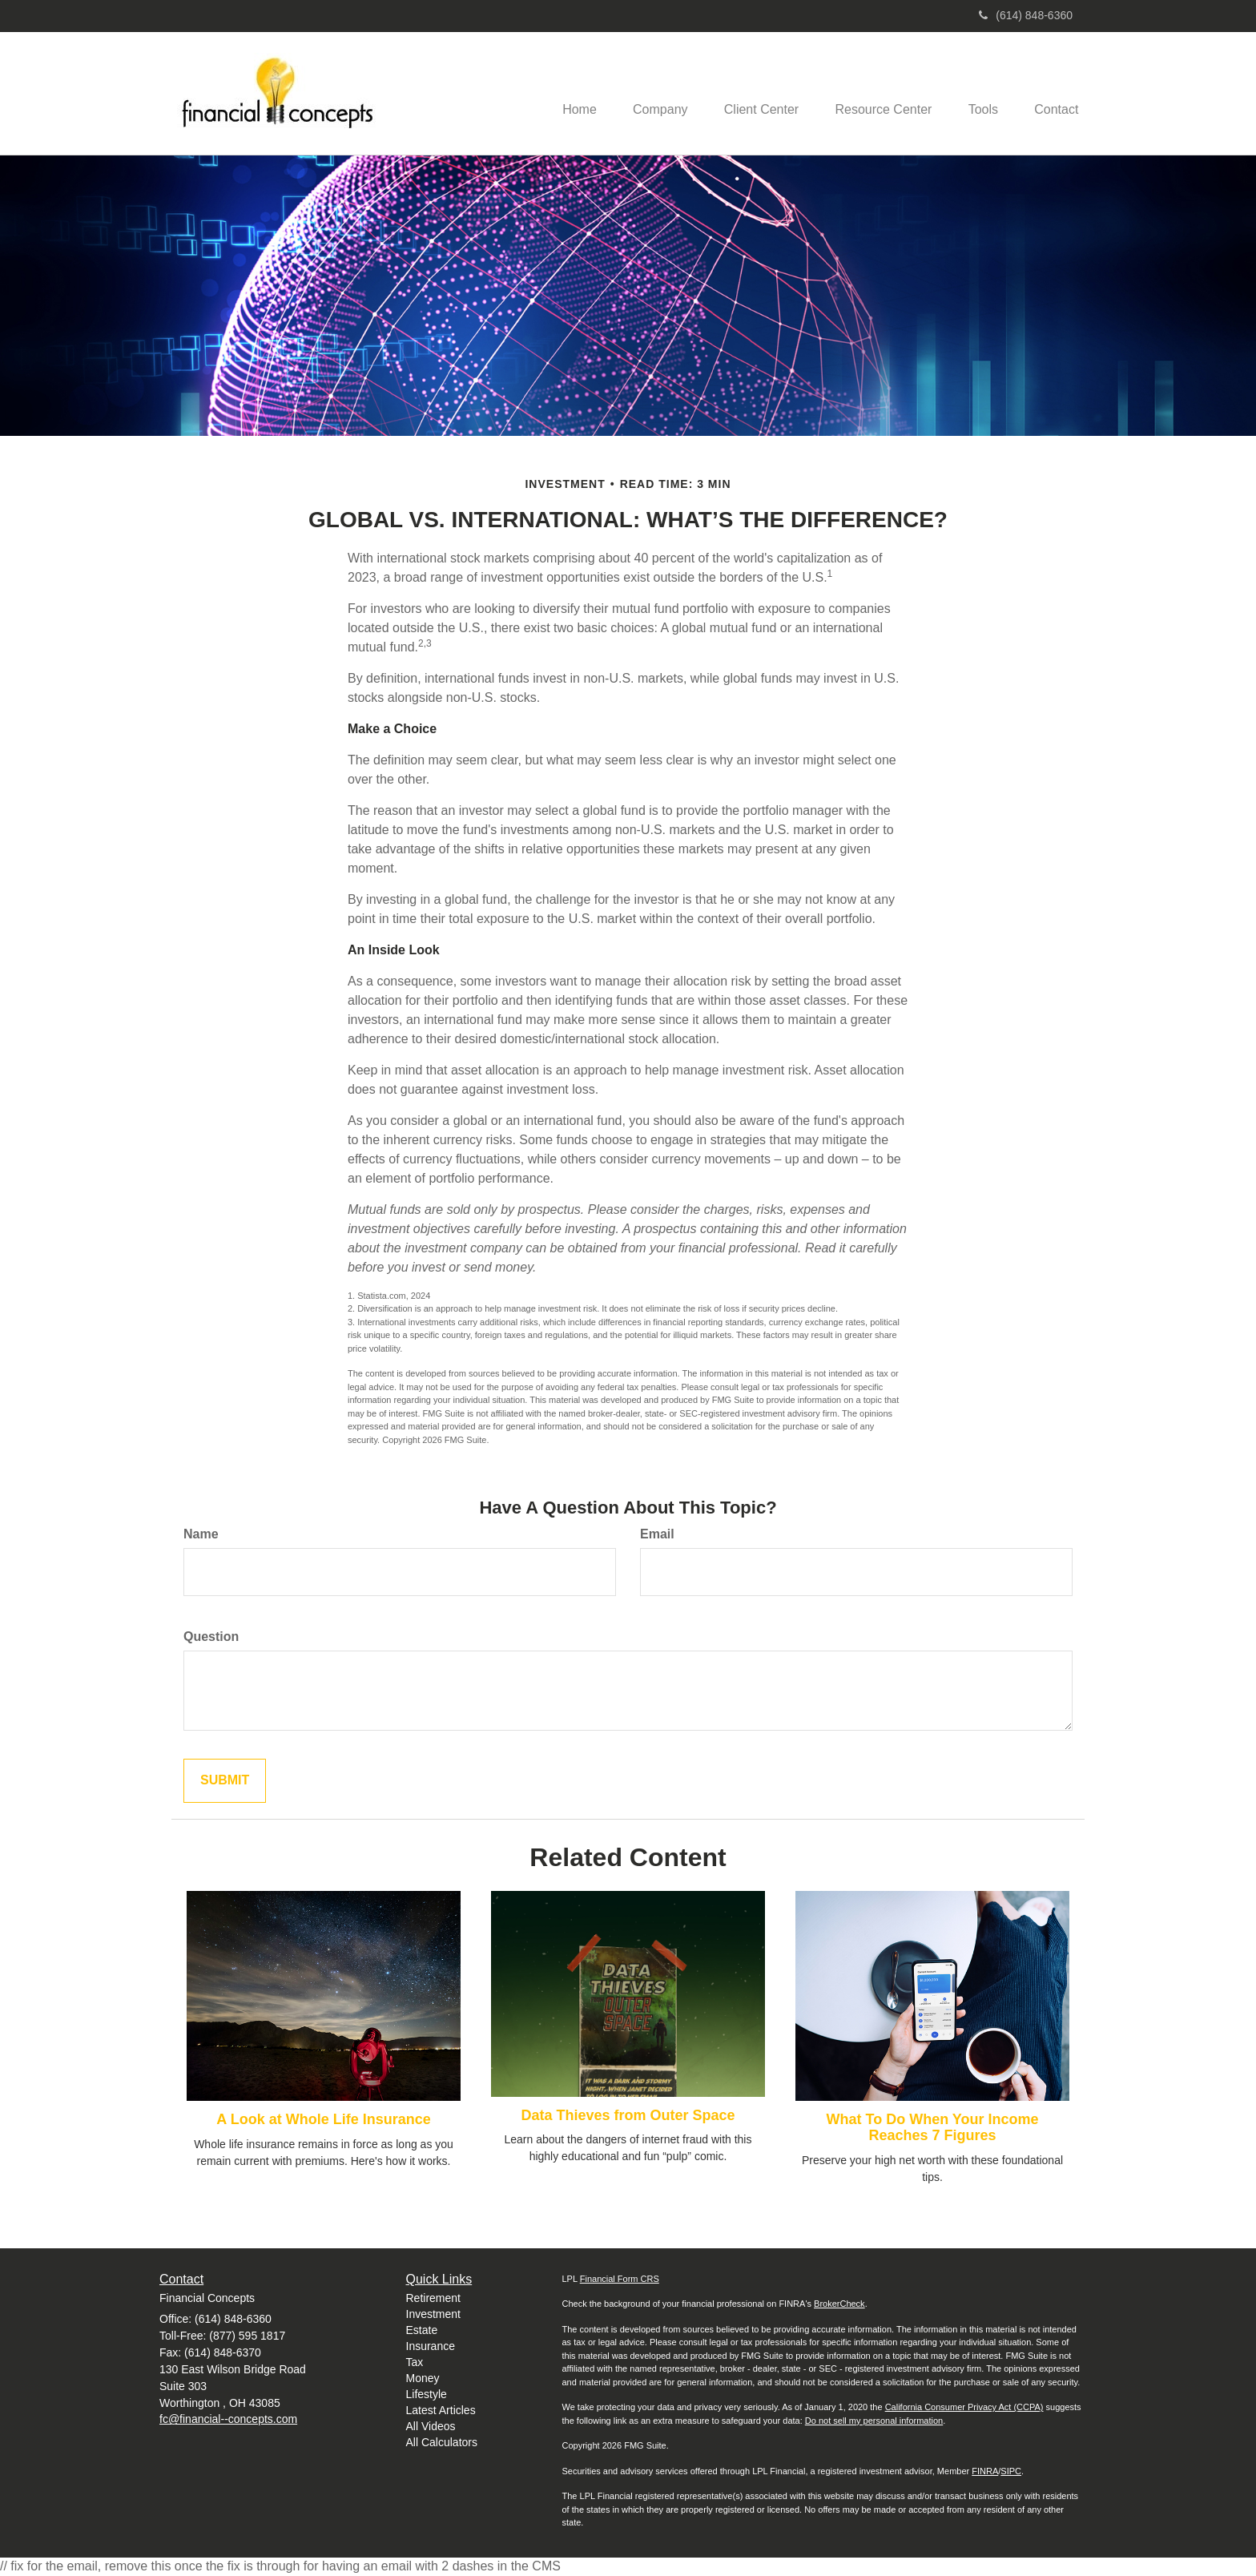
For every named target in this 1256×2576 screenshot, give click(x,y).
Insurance (430, 2346)
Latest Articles (441, 2410)
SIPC (1010, 2471)
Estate (422, 2330)
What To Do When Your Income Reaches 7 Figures (933, 2127)
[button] (643, 93)
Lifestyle (426, 2394)
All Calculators (441, 2442)
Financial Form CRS (619, 2279)
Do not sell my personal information (874, 2420)
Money (423, 2378)
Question (211, 1636)
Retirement (433, 2298)
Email (657, 1534)
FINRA (985, 2471)
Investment (433, 2314)
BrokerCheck (839, 2303)
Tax (415, 2362)
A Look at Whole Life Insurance (323, 2119)
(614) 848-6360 (1026, 15)
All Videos (431, 2426)
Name (201, 1534)
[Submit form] (224, 1781)
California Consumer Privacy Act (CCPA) (964, 2407)
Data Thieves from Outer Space (628, 2115)
